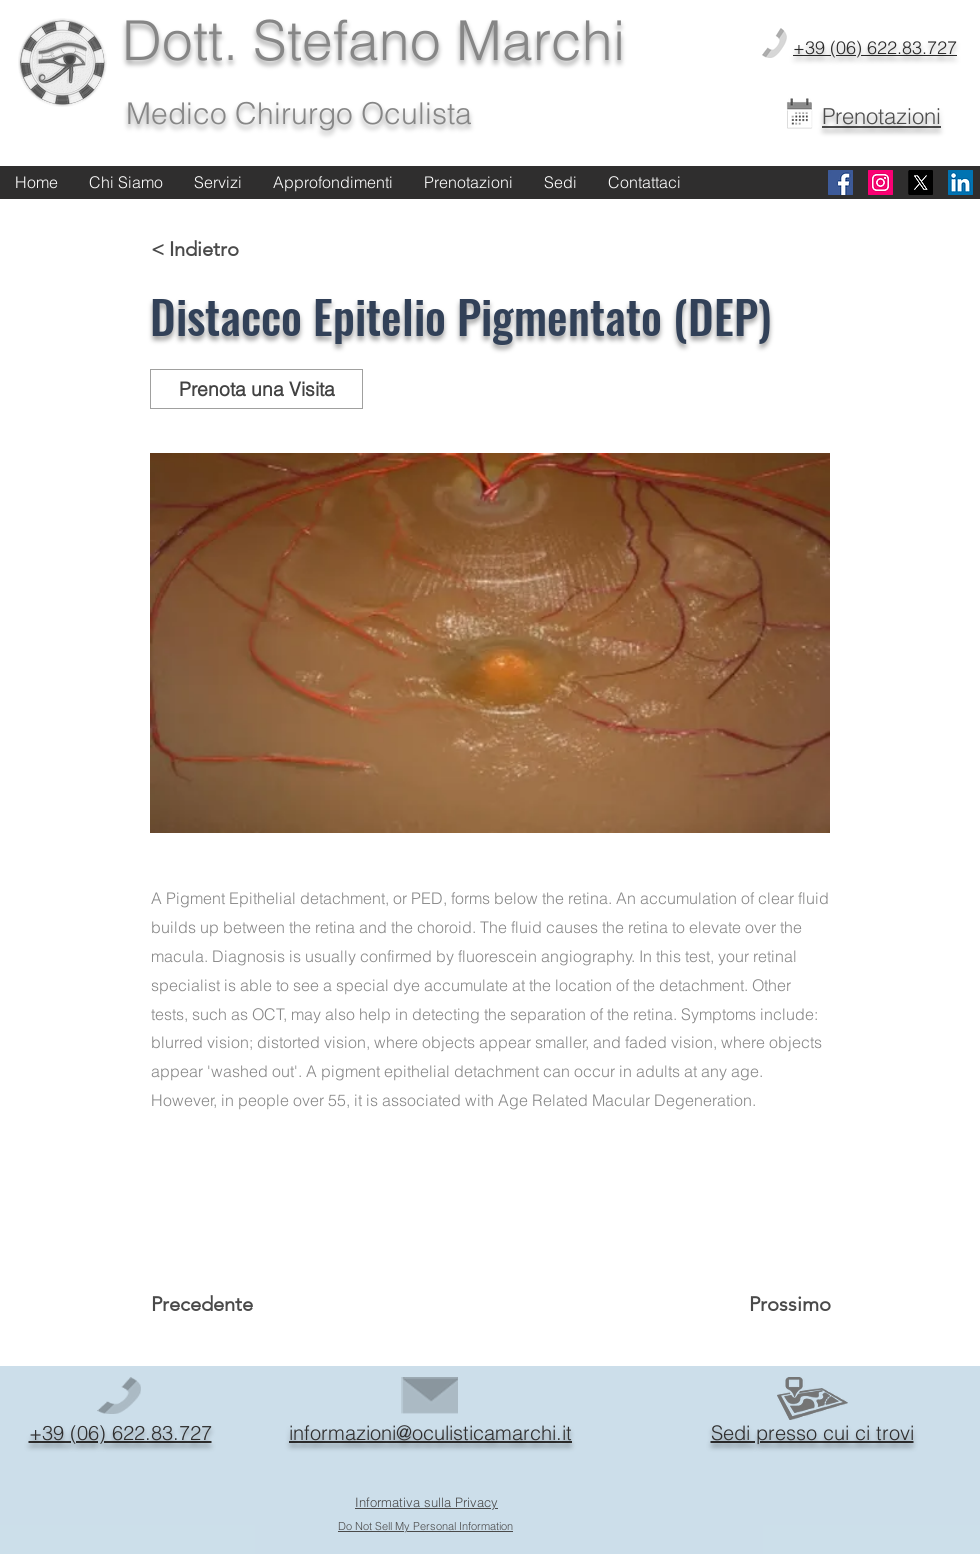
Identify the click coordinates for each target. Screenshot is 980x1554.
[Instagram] (880, 182)
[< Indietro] (217, 249)
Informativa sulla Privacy (426, 1502)
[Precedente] (217, 1304)
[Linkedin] (960, 182)
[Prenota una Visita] (256, 389)
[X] (920, 182)
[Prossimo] (781, 1304)
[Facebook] (840, 182)
